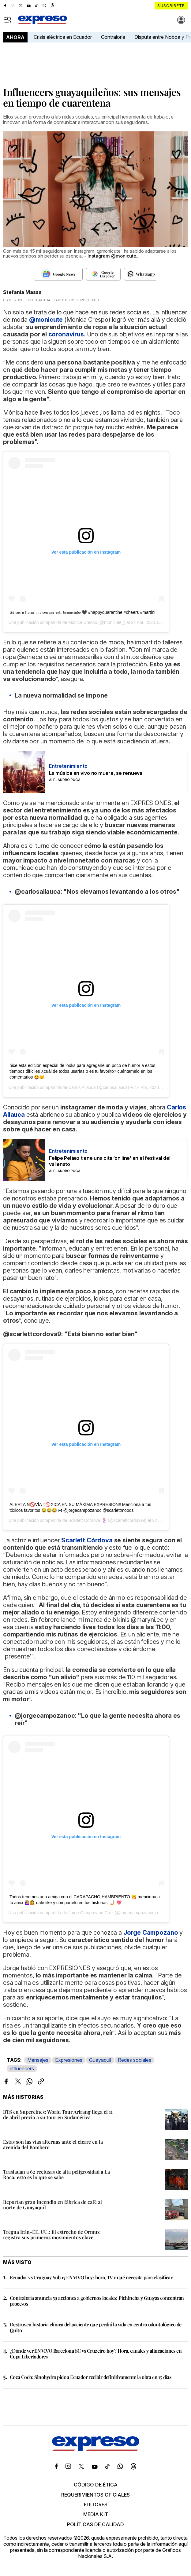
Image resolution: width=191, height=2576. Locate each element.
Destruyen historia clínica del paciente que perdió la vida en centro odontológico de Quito (96, 2327)
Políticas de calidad (95, 2524)
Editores (95, 2504)
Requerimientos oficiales (95, 2494)
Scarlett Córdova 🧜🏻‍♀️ (87, 1520)
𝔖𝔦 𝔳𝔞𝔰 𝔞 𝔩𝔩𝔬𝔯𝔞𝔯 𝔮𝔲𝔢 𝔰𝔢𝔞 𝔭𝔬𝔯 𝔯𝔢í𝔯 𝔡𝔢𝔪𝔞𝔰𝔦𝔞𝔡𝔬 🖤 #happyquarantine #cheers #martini (82, 612)
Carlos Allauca (82, 1087)
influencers (22, 2068)
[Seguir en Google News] (58, 274)
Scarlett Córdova (86, 1540)
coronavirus (66, 334)
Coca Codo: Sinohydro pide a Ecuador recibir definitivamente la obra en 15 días (90, 2377)
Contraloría (113, 37)
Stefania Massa (22, 292)
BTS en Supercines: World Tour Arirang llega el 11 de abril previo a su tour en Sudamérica (58, 2114)
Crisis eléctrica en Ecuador (63, 37)
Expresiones (68, 2060)
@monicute (46, 319)
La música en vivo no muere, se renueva (95, 773)
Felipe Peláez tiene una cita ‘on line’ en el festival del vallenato (109, 1161)
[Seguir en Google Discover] (103, 274)
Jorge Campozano (150, 1932)
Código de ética (96, 2484)
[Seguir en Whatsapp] (140, 274)
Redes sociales (134, 2060)
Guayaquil (100, 2060)
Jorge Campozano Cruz (91, 1912)
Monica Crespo (82, 622)
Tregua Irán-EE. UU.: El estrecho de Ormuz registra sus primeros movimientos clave (51, 2235)
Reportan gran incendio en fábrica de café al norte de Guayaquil (52, 2205)
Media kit (95, 2514)
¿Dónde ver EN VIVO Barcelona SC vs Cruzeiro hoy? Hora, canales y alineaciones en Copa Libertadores (96, 2353)
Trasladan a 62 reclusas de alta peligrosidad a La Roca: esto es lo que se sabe (56, 2174)
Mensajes (37, 2060)
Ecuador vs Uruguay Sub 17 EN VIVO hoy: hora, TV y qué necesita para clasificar (91, 2277)
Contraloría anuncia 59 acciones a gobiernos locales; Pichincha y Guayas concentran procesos (97, 2301)
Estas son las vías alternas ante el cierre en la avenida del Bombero (53, 2144)
